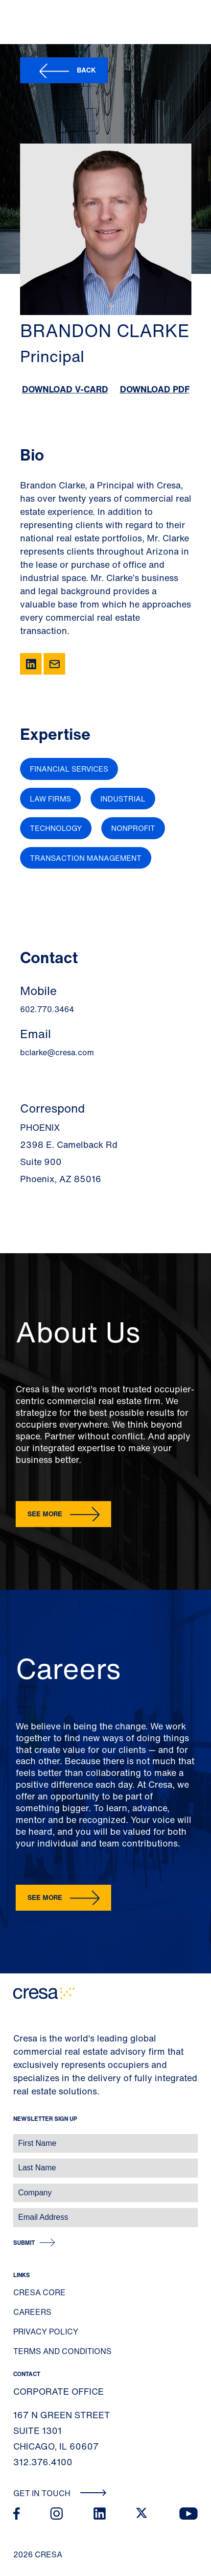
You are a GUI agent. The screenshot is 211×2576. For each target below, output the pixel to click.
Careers (32, 2312)
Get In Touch (60, 2493)
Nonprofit (133, 828)
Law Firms (50, 798)
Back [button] (86, 70)
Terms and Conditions (62, 2351)
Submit (24, 2242)
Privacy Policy (45, 2331)
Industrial (122, 798)
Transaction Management (85, 857)
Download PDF (154, 389)
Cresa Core (39, 2292)
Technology (56, 828)
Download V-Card (65, 389)
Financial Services (69, 768)
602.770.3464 (47, 1009)
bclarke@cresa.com (57, 1052)
